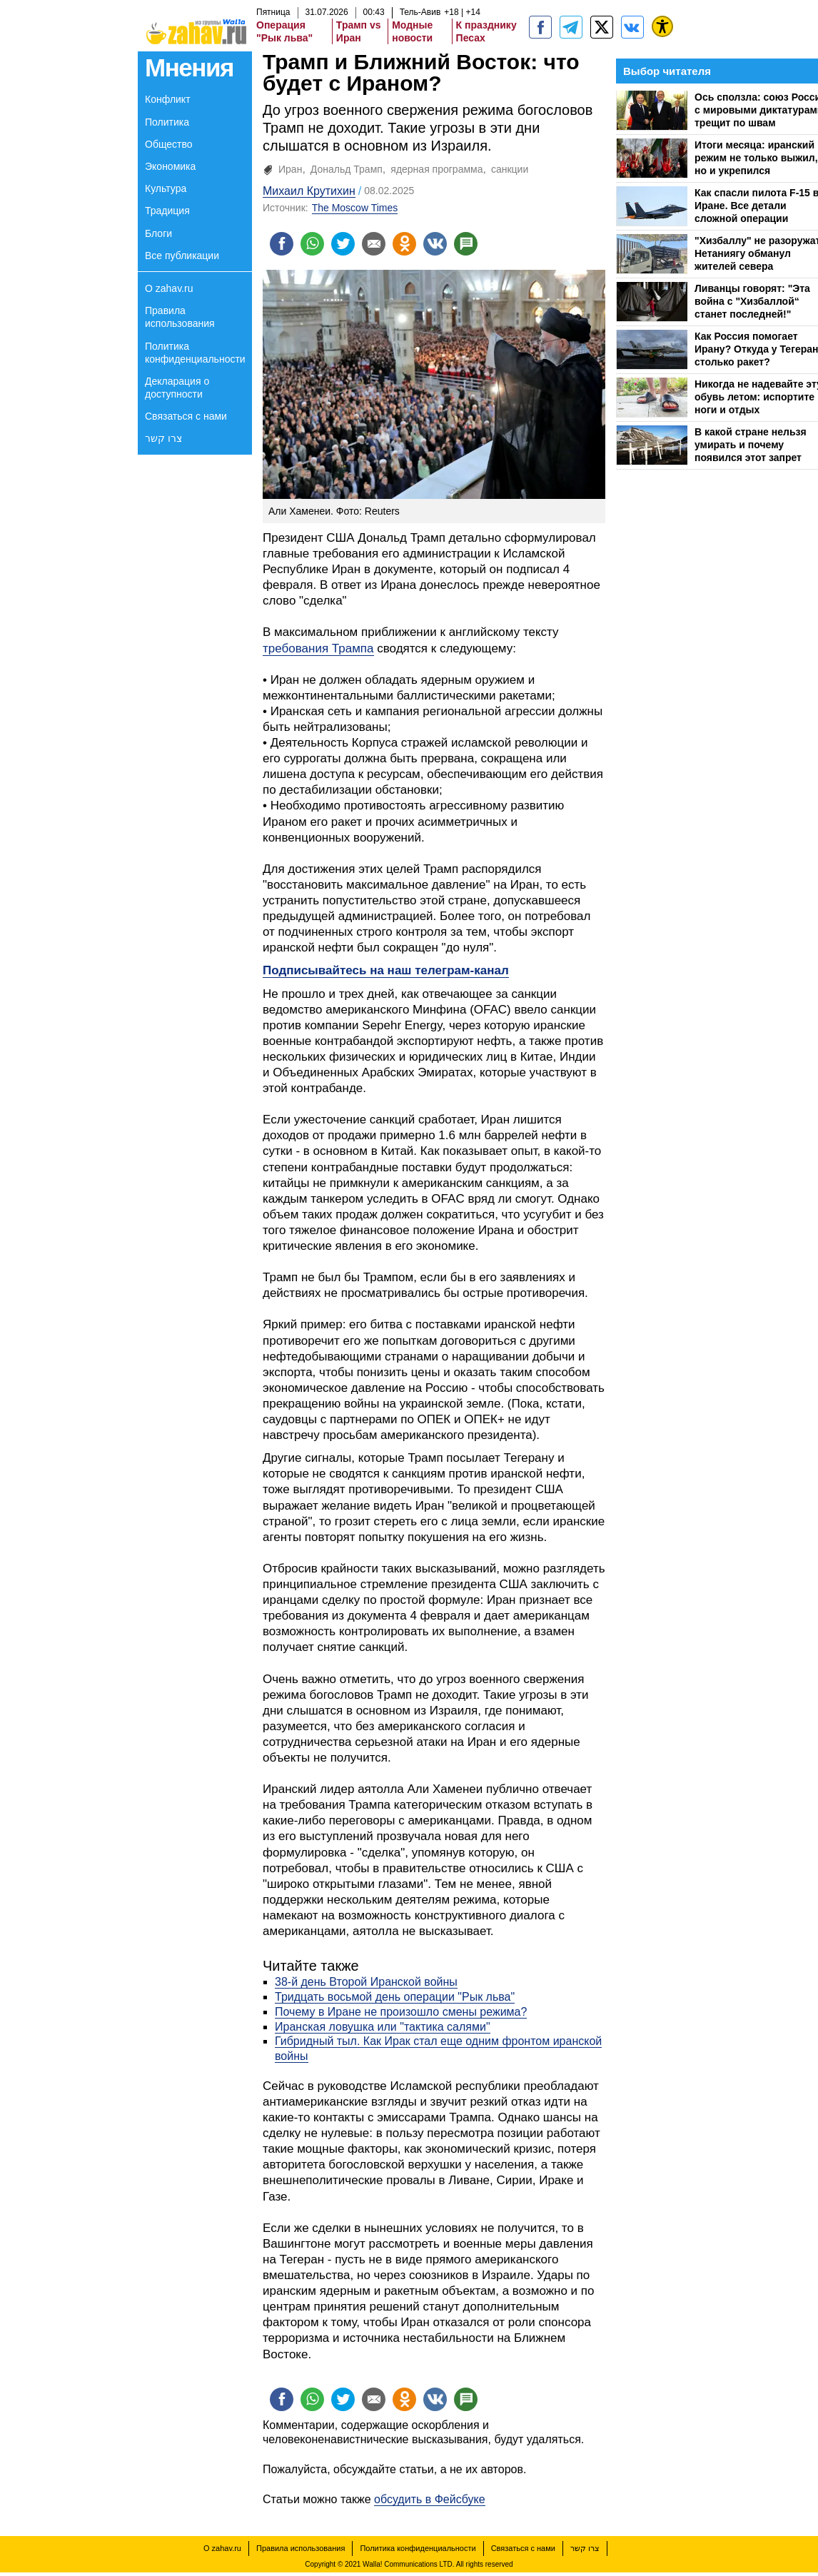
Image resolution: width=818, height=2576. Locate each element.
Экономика (170, 166)
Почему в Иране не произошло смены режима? (401, 2014)
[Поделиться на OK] (414, 245)
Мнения (189, 67)
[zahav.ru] (540, 27)
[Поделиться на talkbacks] (480, 245)
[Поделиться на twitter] (348, 245)
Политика (167, 122)
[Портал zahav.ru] (632, 27)
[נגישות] (662, 26)
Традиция (167, 210)
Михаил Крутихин (309, 191)
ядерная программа (436, 169)
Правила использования (180, 317)
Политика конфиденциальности (195, 352)
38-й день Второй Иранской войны (366, 1984)
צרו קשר (163, 438)
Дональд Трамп (346, 169)
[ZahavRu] (601, 27)
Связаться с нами (186, 416)
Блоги (158, 233)
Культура (165, 188)
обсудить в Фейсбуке (429, 2503)
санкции (509, 169)
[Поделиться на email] (381, 245)
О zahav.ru (169, 288)
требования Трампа (318, 650)
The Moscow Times (355, 207)
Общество (169, 144)
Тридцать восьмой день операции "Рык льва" (395, 1999)
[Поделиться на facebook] (283, 245)
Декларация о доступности (177, 387)
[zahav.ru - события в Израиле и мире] (571, 27)
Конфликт (168, 99)
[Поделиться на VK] (447, 245)
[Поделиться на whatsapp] (315, 245)
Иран (290, 169)
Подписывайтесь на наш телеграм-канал (386, 972)
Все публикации (182, 255)
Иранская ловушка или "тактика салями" (382, 2028)
